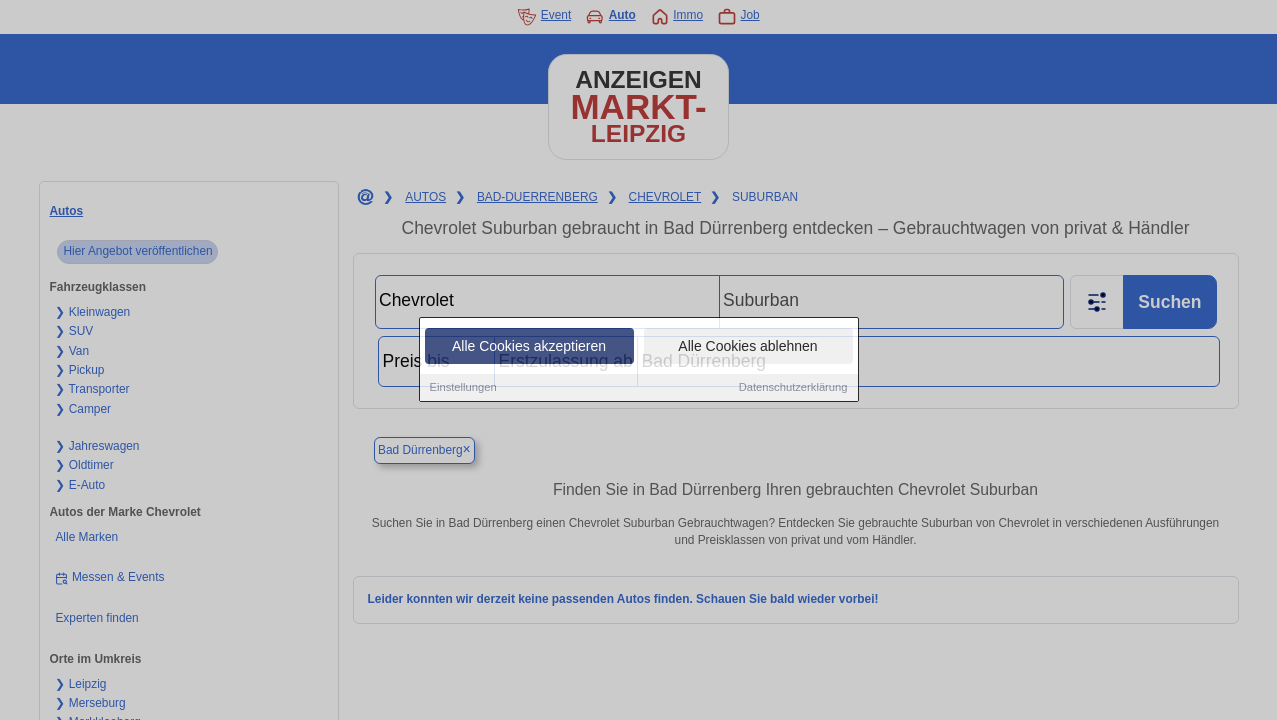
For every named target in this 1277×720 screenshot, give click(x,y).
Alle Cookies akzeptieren (529, 347)
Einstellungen (463, 388)
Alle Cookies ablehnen (747, 347)
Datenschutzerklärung (793, 388)
